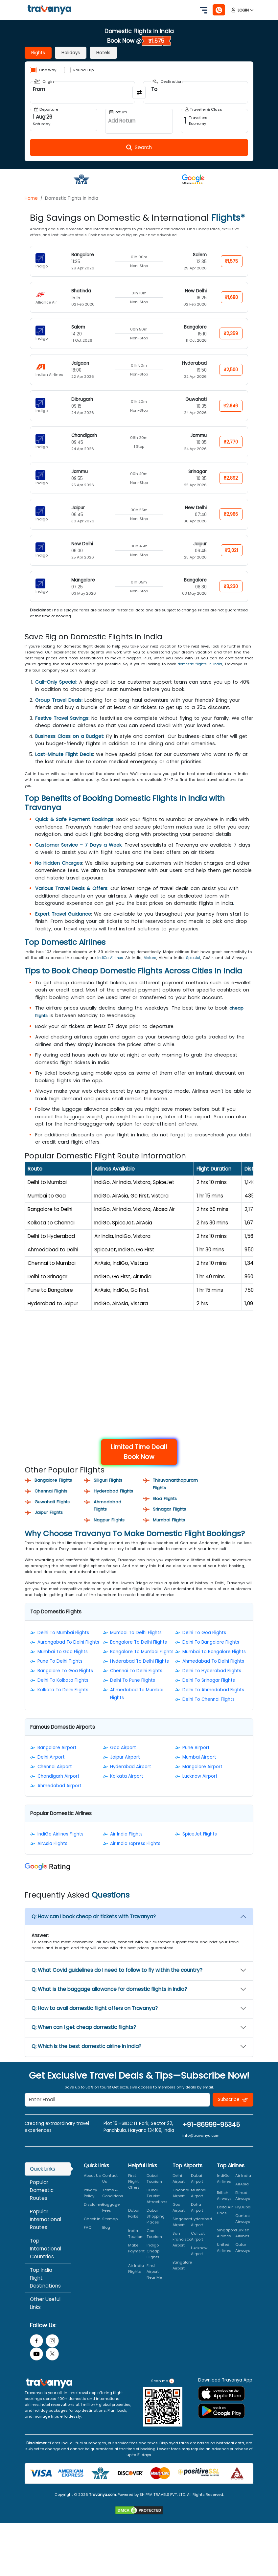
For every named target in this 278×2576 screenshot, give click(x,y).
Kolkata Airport (126, 1788)
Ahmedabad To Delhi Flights (213, 1673)
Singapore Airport (182, 2234)
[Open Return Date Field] (138, 121)
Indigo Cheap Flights (153, 2263)
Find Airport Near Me (154, 2283)
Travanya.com (102, 2506)
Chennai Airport (54, 1779)
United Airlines (224, 2259)
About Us (92, 2187)
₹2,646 (229, 406)
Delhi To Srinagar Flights (208, 1692)
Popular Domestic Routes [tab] (42, 2202)
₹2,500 (230, 370)
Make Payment (136, 2260)
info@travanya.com (201, 2147)
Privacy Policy (90, 2205)
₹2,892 (230, 478)
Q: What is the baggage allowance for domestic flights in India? (109, 2001)
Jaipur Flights (50, 1517)
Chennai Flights (53, 1496)
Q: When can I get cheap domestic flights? (84, 2039)
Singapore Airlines (226, 2245)
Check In (92, 2231)
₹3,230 (230, 586)
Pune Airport (196, 1760)
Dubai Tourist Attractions (157, 2208)
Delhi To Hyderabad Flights (211, 1683)
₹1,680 (230, 297)
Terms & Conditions (112, 2205)
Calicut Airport (198, 2248)
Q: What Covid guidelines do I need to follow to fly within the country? (117, 1982)
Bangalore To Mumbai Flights (142, 1664)
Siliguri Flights (109, 1485)
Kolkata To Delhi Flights (62, 1702)
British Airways (224, 2207)
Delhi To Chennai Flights (208, 1711)
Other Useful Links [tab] (45, 2315)
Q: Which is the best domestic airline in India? (86, 2058)
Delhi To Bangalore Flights (210, 1654)
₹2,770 (230, 442)
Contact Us (110, 2190)
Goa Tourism (154, 2245)
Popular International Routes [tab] (45, 2231)
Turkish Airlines (242, 2245)
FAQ (87, 2239)
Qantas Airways (242, 2230)
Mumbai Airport (199, 1769)
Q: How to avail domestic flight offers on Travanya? (95, 2020)
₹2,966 (230, 514)
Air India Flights (126, 1846)
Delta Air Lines (225, 2222)
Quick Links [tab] (42, 2180)
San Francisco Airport (182, 2251)
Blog (106, 2239)
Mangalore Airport (202, 1779)
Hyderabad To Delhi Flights (139, 1673)
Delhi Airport (51, 1769)
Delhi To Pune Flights (132, 1692)
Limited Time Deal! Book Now (139, 1457)
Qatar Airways (242, 2259)
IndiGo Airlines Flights (60, 1846)
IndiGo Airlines (111, 957)
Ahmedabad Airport (59, 1798)
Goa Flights (166, 1503)
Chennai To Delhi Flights (136, 1683)
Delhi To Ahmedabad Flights (213, 1702)
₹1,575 (230, 261)
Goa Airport (123, 1760)
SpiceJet (198, 957)
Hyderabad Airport (130, 1779)
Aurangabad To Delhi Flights (68, 1654)
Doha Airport (197, 2219)
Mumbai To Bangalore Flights (214, 1664)
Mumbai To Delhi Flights (136, 1645)
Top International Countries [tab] (45, 2260)
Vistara (153, 957)
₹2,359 (230, 334)
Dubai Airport (197, 2190)
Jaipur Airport (125, 1769)
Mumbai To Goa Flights (62, 1664)
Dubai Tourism (154, 2190)
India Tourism (136, 2245)
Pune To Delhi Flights (59, 1673)
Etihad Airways (242, 2207)
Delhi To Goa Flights (204, 1645)
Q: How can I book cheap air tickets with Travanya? (94, 1929)
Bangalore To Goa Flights (65, 1683)
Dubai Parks (133, 2225)
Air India (243, 2187)
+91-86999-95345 (211, 2136)
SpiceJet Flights (199, 1846)
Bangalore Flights (55, 1485)
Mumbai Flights (171, 1524)
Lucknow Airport (200, 1788)
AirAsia (242, 2196)
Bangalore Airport (57, 1760)
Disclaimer (94, 2216)
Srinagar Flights (171, 1514)
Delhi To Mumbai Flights (63, 1645)
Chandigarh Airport (58, 1788)
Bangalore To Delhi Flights (138, 1654)
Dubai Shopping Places (156, 2228)
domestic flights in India (202, 664)
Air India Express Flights (135, 1856)
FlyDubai (243, 2219)
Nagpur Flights (111, 1532)
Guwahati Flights (55, 1506)
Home (31, 198)
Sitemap (110, 2231)
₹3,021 (230, 550)
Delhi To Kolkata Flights (62, 1692)
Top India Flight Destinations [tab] (45, 2290)
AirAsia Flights (52, 1856)
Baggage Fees (111, 2219)
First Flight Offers (134, 2193)
